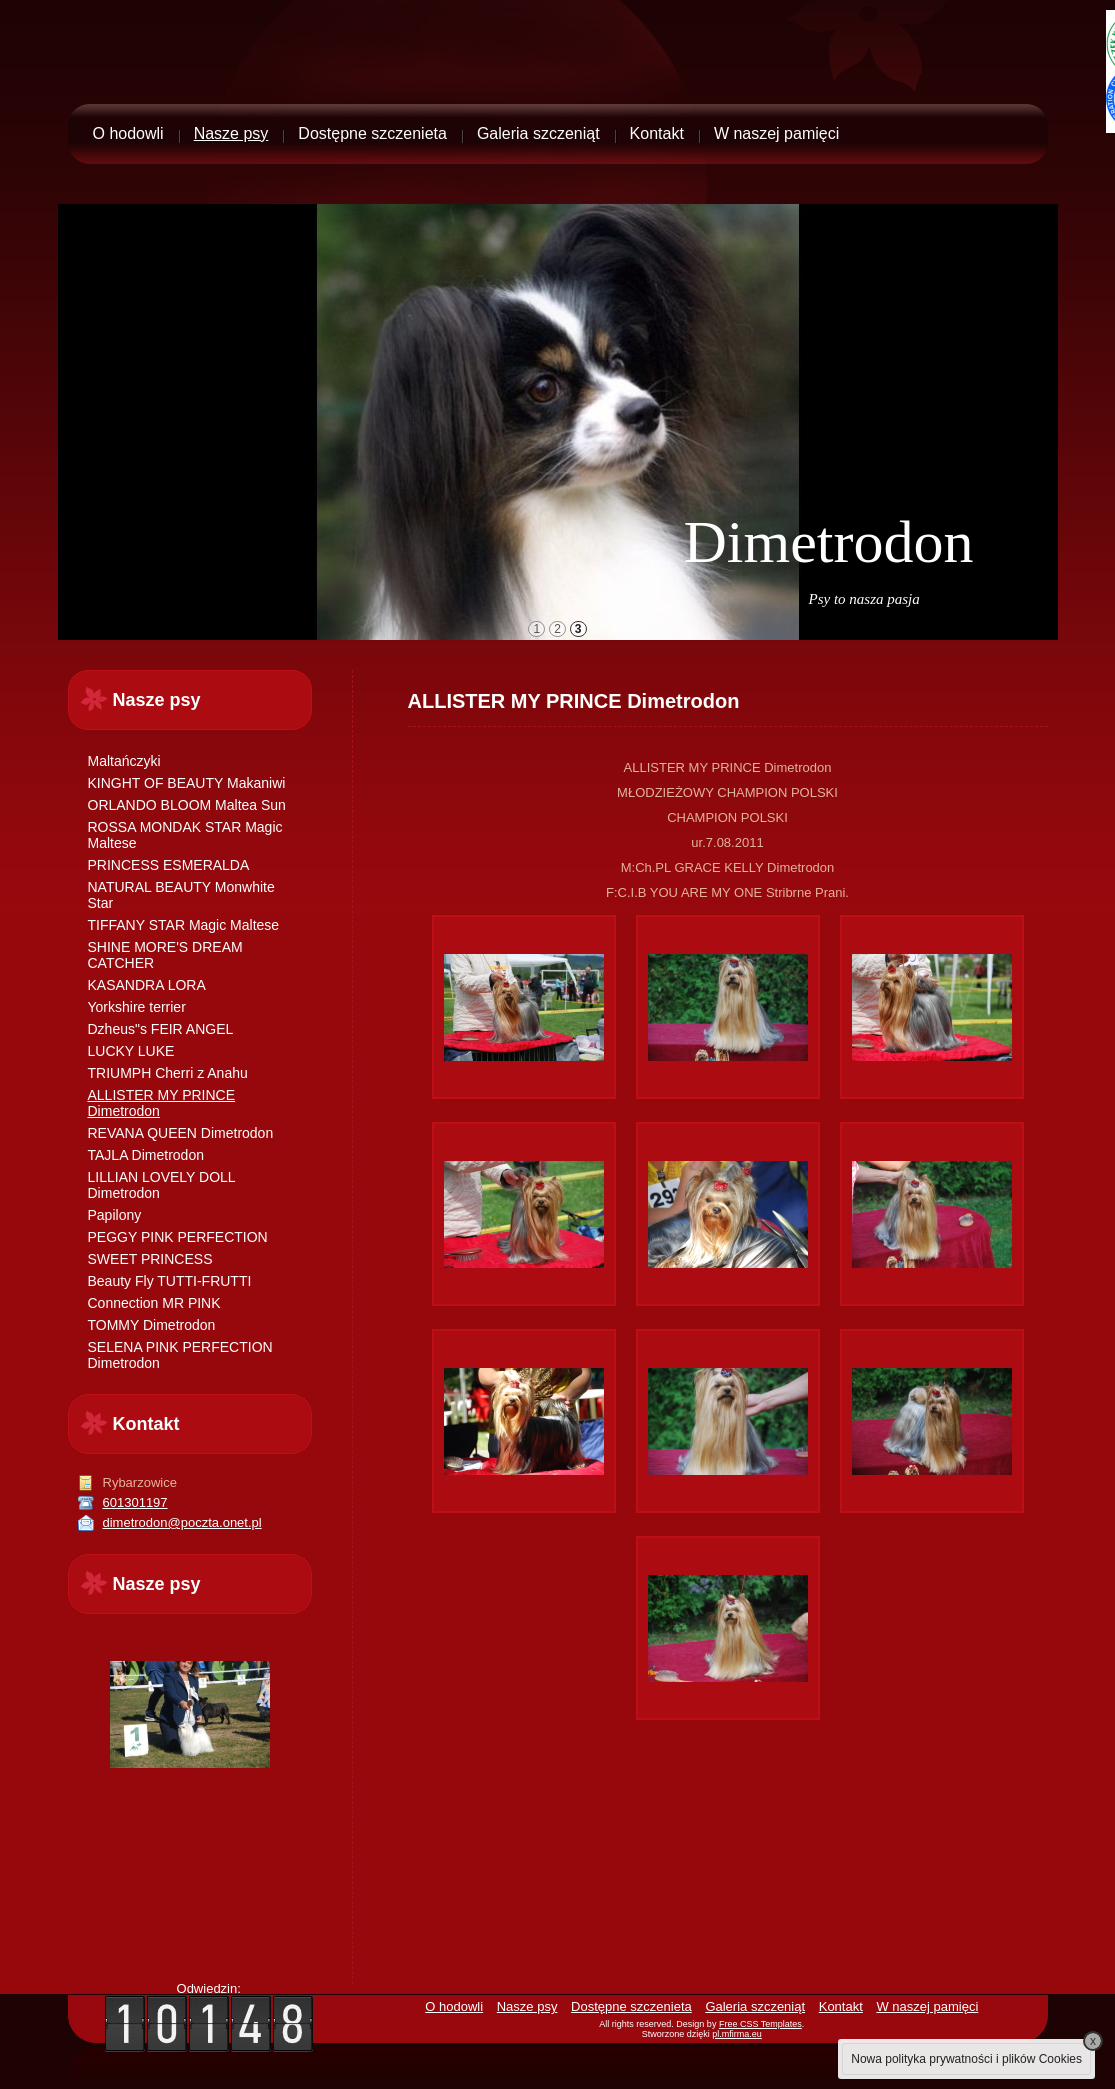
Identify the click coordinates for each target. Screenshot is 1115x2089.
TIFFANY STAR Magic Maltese (184, 925)
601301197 (135, 1502)
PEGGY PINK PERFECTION (178, 1237)
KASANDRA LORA (147, 985)
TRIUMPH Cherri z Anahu (168, 1073)
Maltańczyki (124, 761)
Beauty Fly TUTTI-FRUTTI (170, 1281)
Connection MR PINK (154, 1303)
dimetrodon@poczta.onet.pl (182, 1522)
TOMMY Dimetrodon (152, 1325)
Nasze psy (231, 133)
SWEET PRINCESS (150, 1259)
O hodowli (128, 133)
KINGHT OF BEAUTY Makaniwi (187, 783)
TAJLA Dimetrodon (146, 1155)
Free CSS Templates (760, 2024)
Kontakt (657, 133)
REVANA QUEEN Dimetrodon (181, 1133)
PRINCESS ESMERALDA (169, 865)
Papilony (115, 1215)
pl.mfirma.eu (737, 2034)
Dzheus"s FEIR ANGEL (161, 1029)
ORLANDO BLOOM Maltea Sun (187, 805)
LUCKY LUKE (131, 1051)
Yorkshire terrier (137, 1007)
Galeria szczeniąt (538, 133)
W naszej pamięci (776, 133)
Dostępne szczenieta (372, 133)
